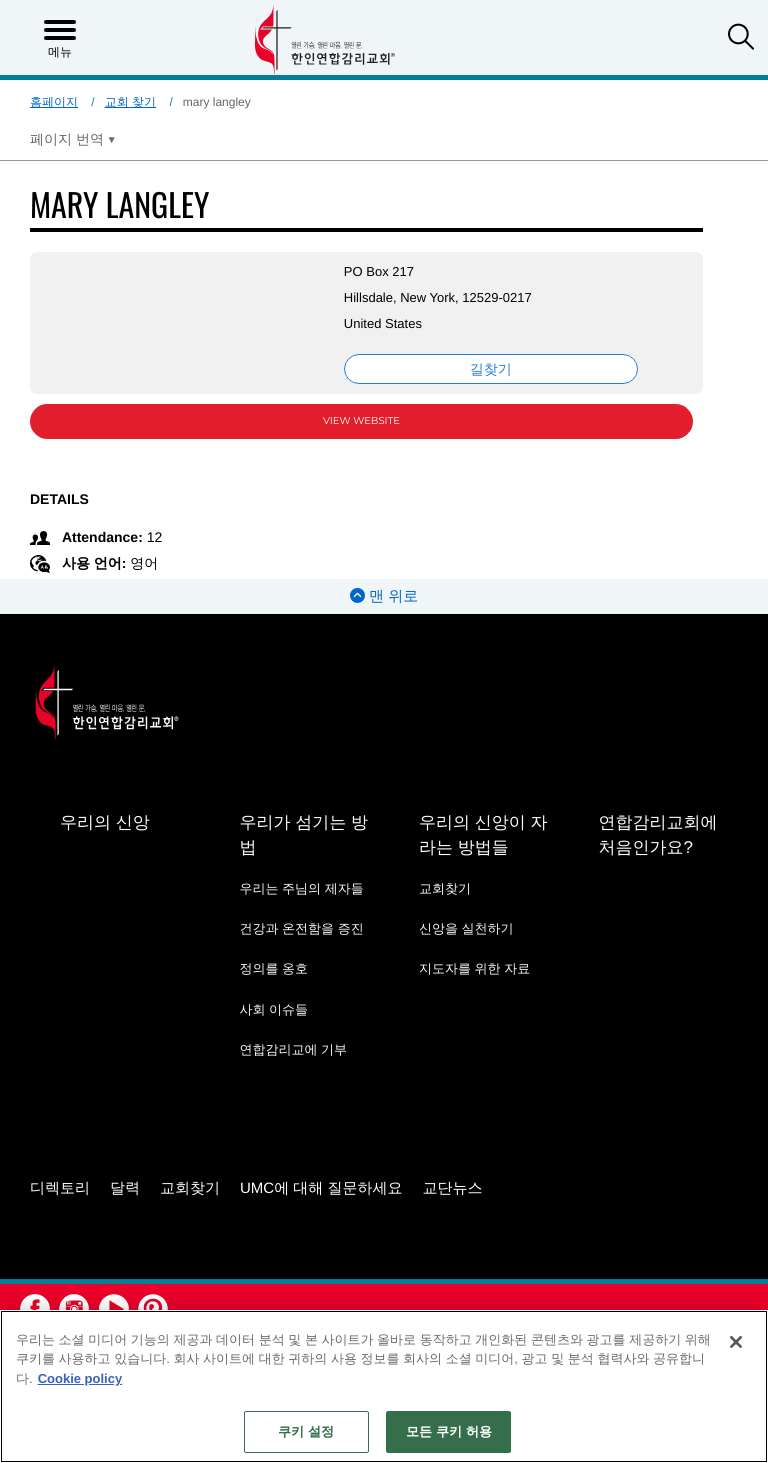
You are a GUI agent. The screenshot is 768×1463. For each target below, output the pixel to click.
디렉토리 (60, 1188)
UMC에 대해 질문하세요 (321, 1188)
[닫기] (736, 1342)
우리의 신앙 (105, 822)
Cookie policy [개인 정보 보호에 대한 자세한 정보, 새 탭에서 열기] (80, 1378)
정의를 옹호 (273, 968)
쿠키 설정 (306, 1431)
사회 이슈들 (273, 1009)
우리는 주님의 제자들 (301, 888)
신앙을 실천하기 (466, 928)
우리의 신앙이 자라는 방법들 (483, 835)
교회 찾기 (130, 102)
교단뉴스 (453, 1188)
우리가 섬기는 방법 (303, 835)
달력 (125, 1188)
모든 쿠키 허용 (449, 1431)
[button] (741, 39)
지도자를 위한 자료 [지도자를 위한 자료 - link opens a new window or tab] (474, 968)
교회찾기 (445, 888)
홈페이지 (54, 102)
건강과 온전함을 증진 (301, 928)
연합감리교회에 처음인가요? (657, 835)
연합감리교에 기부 (293, 1049)
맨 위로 (384, 596)
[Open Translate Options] (73, 139)
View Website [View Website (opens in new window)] (361, 420)
